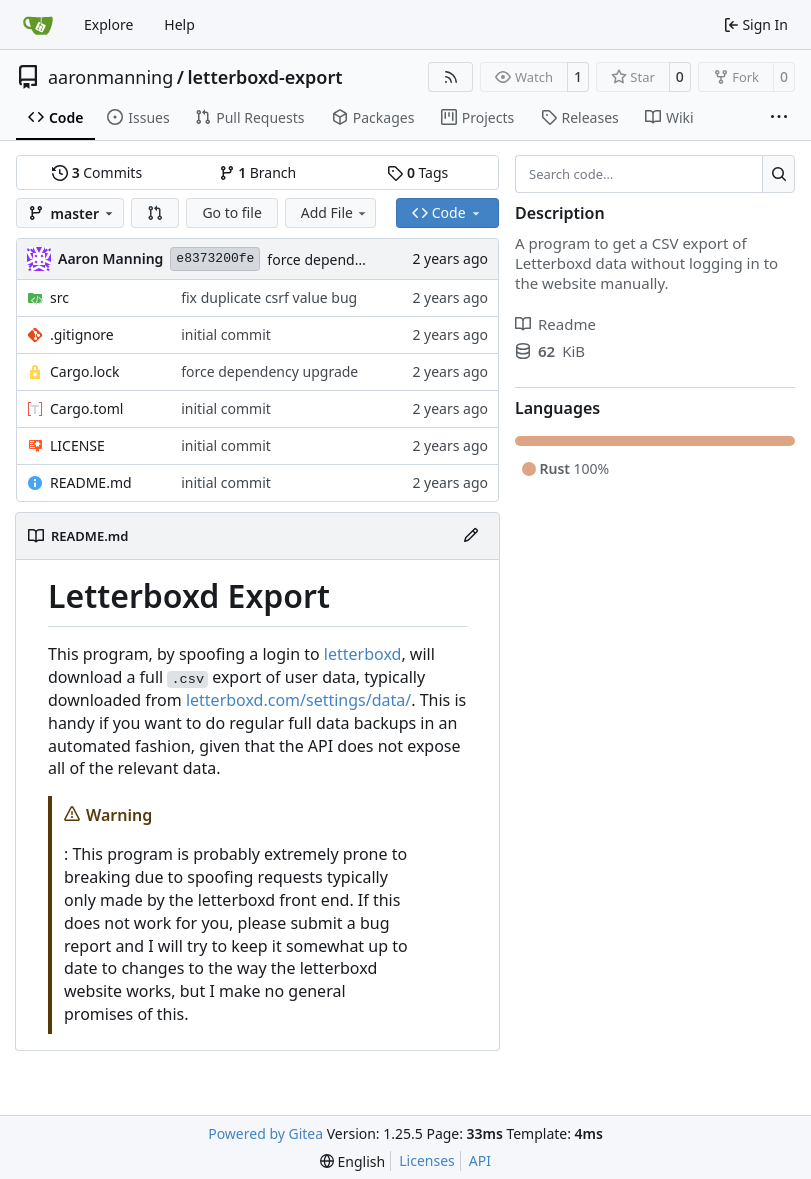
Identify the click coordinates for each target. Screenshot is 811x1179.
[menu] (352, 1161)
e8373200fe (215, 258)
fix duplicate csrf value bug (269, 297)
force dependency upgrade (355, 259)
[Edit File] (471, 536)
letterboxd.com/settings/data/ (298, 700)
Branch (258, 172)
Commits (97, 172)
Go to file (231, 212)
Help (179, 24)
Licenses (427, 1160)
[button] (155, 213)
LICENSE (77, 445)
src (59, 297)
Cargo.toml (86, 408)
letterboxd (363, 654)
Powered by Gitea (265, 1133)
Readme (555, 324)
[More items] (779, 118)
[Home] (38, 25)
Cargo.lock (84, 371)
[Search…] (778, 174)
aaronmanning (110, 77)
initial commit (226, 334)
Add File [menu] (335, 212)
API (480, 1160)
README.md (91, 482)
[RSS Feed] (451, 77)
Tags (417, 172)
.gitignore (82, 334)
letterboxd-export (265, 77)
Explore (108, 24)
